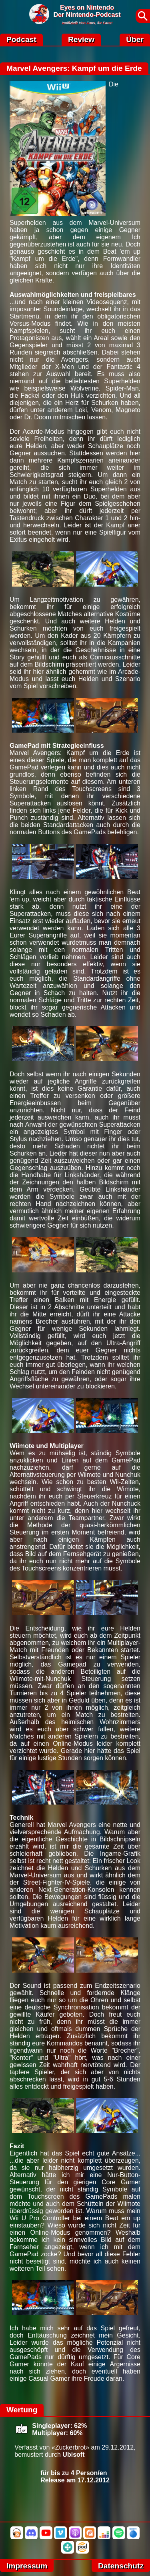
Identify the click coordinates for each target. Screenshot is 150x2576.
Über (135, 39)
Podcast (21, 39)
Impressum (26, 2566)
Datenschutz (121, 2566)
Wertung (21, 2410)
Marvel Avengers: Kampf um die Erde (74, 68)
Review (81, 39)
